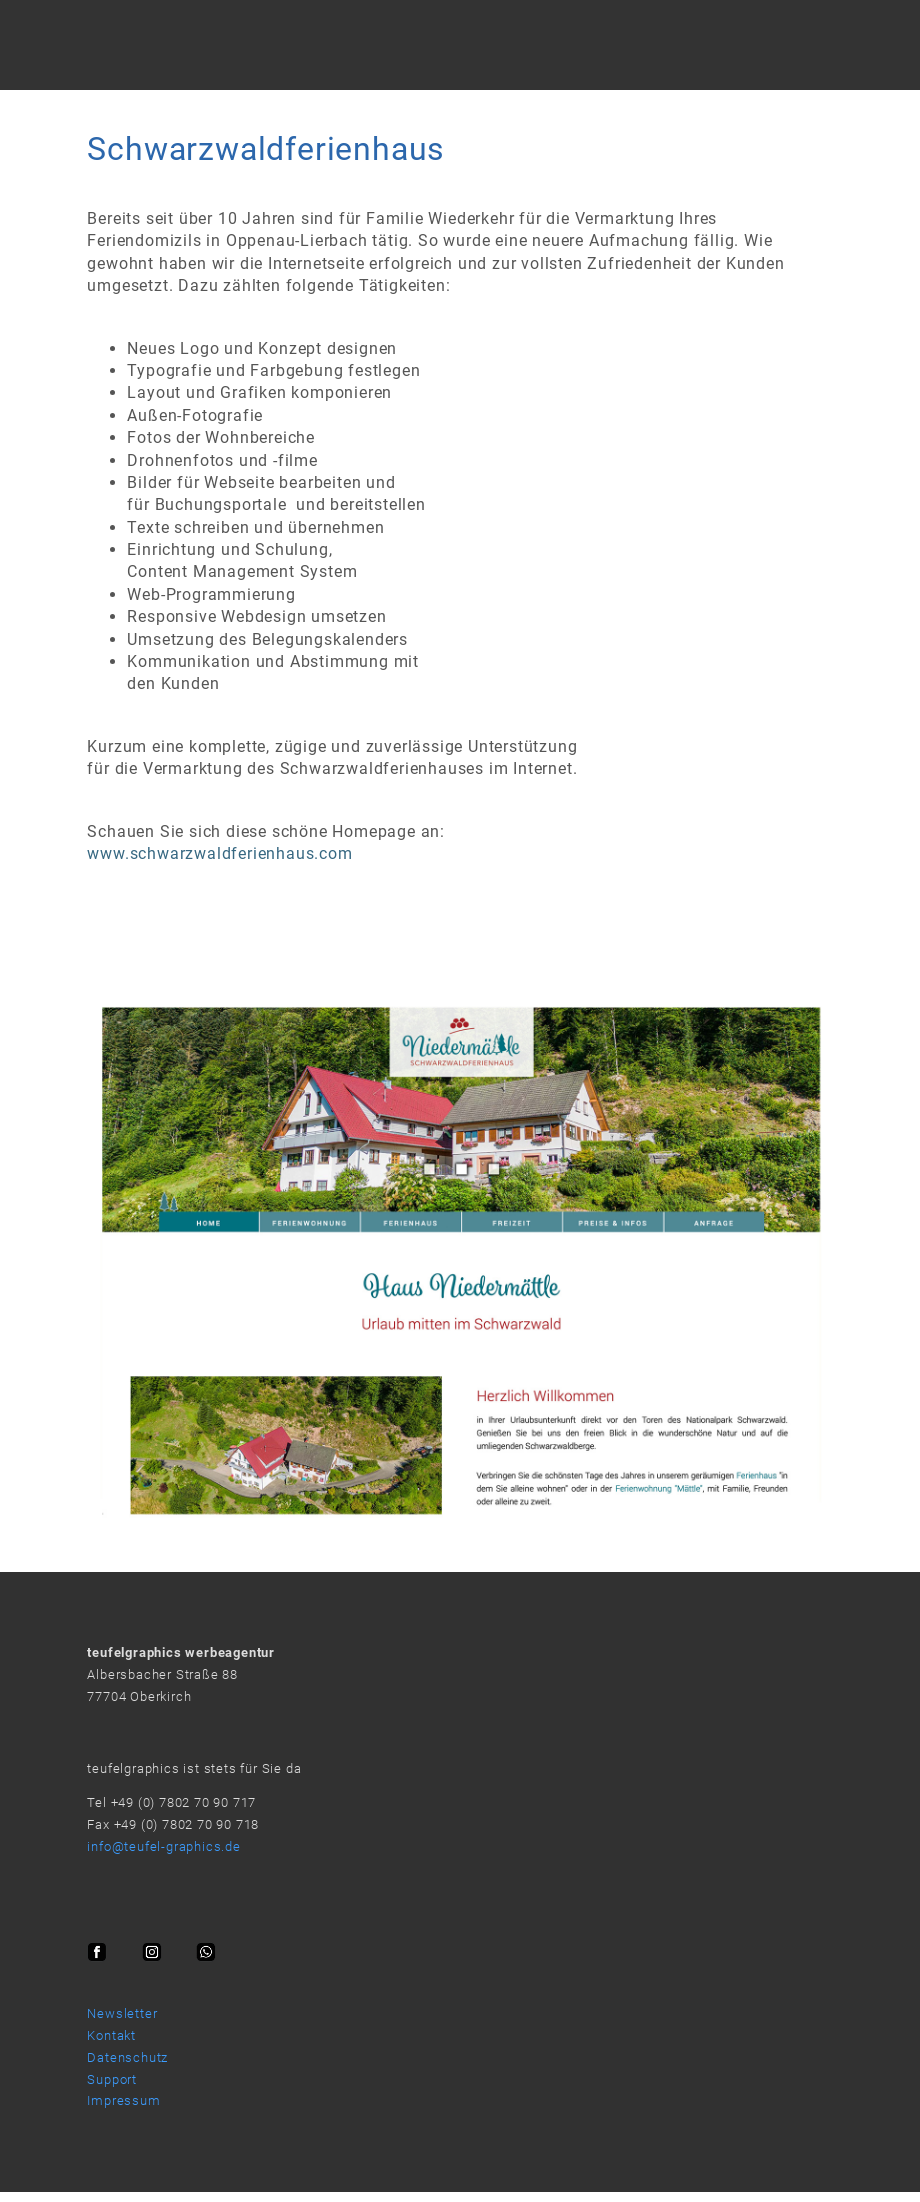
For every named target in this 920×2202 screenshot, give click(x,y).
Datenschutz (127, 2057)
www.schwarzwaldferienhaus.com (219, 853)
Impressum (123, 2100)
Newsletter (122, 2013)
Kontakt (111, 2035)
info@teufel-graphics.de (163, 1846)
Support (112, 2079)
